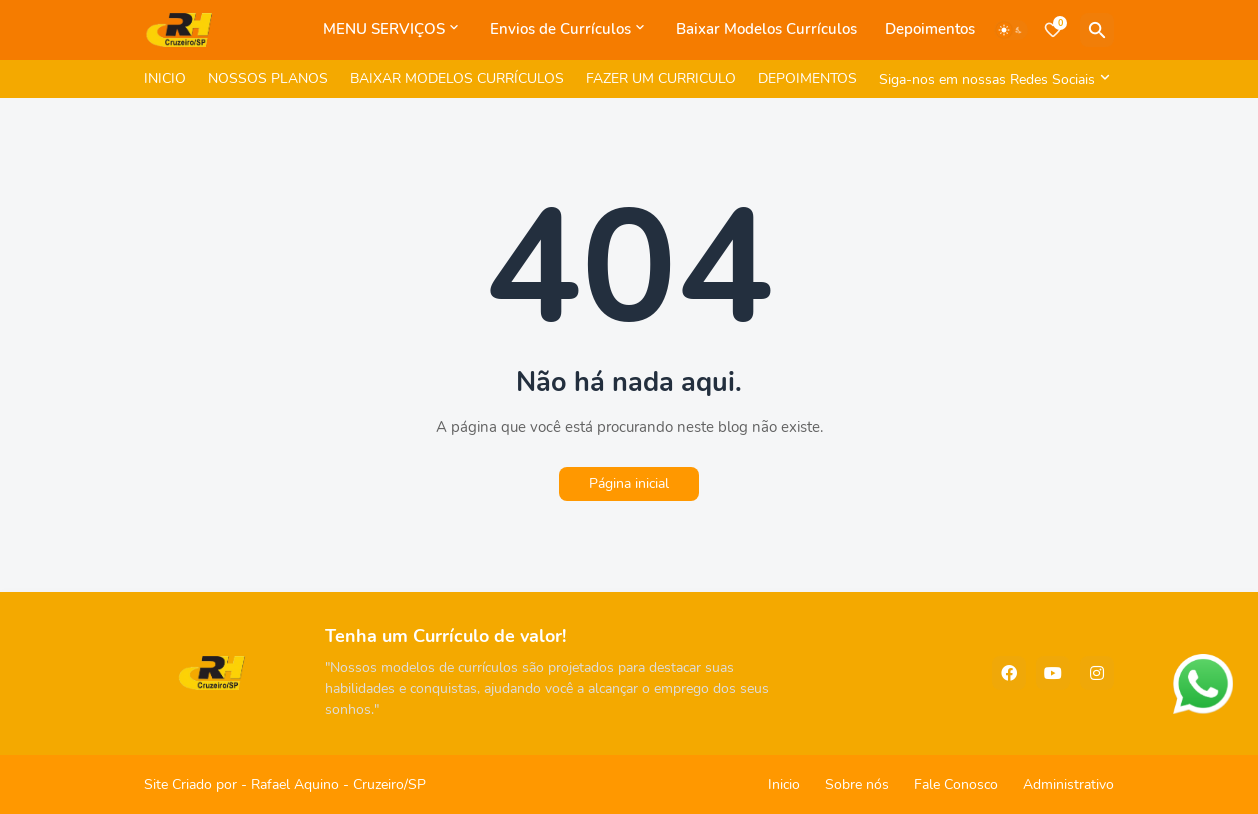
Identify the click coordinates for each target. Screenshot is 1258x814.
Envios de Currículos (560, 29)
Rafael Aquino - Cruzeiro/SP (338, 784)
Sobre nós (857, 784)
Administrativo (1068, 784)
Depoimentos (930, 29)
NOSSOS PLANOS (268, 78)
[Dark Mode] (1011, 30)
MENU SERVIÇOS (384, 29)
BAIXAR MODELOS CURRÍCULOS (457, 78)
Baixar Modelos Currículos (766, 29)
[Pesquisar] (1097, 30)
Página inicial (629, 483)
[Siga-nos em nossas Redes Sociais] (991, 79)
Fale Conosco (956, 784)
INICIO (165, 78)
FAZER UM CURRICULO (661, 78)
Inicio (784, 784)
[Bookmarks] (1053, 30)
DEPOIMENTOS (807, 78)
